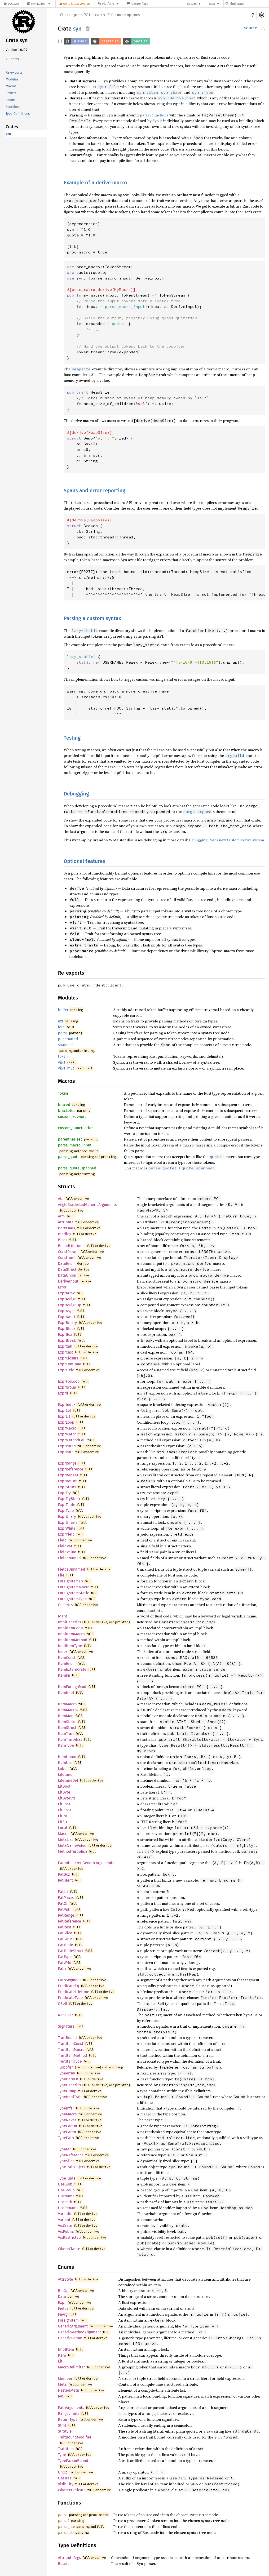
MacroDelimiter (71, 2367)
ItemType (66, 1745)
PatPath (64, 1909)
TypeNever (67, 2120)
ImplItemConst (71, 1628)
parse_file (66, 2526)
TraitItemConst (70, 2043)
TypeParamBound (73, 2460)
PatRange (66, 1915)
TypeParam (67, 2126)
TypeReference (71, 2155)
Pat (61, 2396)
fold (61, 1027)
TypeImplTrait (70, 2097)
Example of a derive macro (95, 182)
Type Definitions (18, 114)
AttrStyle (65, 2279)
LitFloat (64, 1810)
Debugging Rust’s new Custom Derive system (226, 840)
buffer (63, 1010)
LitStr (62, 1822)
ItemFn (64, 1675)
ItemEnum (67, 1663)
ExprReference (70, 1469)
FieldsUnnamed (71, 1569)
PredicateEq (68, 1986)
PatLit (63, 1891)
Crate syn (17, 40)
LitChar (64, 1804)
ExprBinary (67, 1322)
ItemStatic (67, 1721)
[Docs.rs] (11, 3)
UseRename (68, 2208)
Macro (63, 1833)
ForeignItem (68, 2320)
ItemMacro (67, 1704)
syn (8, 134)
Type (62, 2454)
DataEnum (67, 1263)
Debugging (76, 794)
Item (62, 2355)
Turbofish (66, 2067)
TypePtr (64, 2149)
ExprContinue (69, 1364)
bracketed (67, 1110)
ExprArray (66, 1293)
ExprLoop (66, 1422)
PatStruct (66, 1939)
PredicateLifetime (73, 1992)
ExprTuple (66, 1504)
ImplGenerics (69, 1622)
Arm (61, 1216)
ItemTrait (66, 1733)
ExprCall (65, 1346)
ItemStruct (67, 1727)
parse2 (64, 2520)
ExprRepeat (68, 1475)
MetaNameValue (72, 1845)
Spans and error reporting (94, 490)
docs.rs (192, 3)
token (63, 1056)
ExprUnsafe (68, 1522)
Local (62, 1827)
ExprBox (65, 1334)
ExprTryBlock (69, 1499)
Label (63, 1768)
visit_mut (66, 1068)
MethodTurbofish (72, 1851)
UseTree (65, 2478)
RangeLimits (68, 2413)
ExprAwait (66, 1317)
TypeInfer (66, 2108)
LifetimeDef (68, 1780)
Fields (63, 2308)
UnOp (63, 2472)
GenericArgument (73, 2326)
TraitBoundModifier (74, 2437)
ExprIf (63, 1393)
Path (62, 1968)
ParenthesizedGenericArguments (86, 1863)
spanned (65, 1045)
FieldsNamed (69, 1558)
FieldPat (65, 1546)
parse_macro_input (75, 1145)
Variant (64, 2219)
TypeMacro (67, 2114)
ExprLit (64, 1416)
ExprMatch (67, 1434)
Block (62, 1240)
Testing (72, 738)
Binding (64, 1234)
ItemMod (66, 1716)
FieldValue (67, 1552)
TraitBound (67, 2037)
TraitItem (66, 2449)
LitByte (64, 1792)
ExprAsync (66, 1311)
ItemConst (66, 1657)
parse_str (66, 2532)
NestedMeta (68, 2390)
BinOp (63, 2290)
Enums (11, 100)
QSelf (62, 2003)
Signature (66, 2026)
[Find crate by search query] (249, 3)
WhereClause (69, 2249)
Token (63, 1093)
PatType (65, 1956)
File (61, 1575)
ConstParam (68, 1251)
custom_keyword (72, 1116)
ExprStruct (67, 1487)
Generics (65, 1605)
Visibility (65, 2484)
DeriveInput (68, 1281)
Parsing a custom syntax (92, 618)
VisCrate (65, 2225)
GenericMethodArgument (79, 2332)
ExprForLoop (69, 1381)
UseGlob (65, 2184)
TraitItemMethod (72, 2055)
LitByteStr (66, 1798)
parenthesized (70, 1139)
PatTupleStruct (71, 1951)
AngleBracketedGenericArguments (87, 1204)
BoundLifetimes (71, 1246)
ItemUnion (67, 1756)
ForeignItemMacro (73, 1587)
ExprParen (67, 1446)
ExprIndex (66, 1404)
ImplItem (66, 2349)
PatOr (63, 1903)
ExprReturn (67, 1481)
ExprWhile (66, 1528)
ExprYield (66, 1534)
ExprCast (65, 1352)
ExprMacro (67, 1428)
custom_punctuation (75, 1128)
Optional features (84, 861)
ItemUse (65, 1762)
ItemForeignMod (72, 1686)
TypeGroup (67, 2091)
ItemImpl (66, 1692)
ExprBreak (67, 1340)
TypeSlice (66, 2161)
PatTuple (65, 1945)
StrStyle (65, 2431)
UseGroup (66, 2190)
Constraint (67, 1257)
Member (65, 2378)
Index (63, 1651)
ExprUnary (67, 1516)
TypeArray (66, 2073)
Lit (60, 2361)
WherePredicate (72, 2490)
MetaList (65, 1839)
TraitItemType (70, 2061)
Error (62, 1287)
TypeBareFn (68, 2079)
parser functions (154, 115)
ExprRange (67, 1463)
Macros (11, 86)
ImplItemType (70, 1645)
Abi (61, 1198)
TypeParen (67, 2132)
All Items (12, 59)
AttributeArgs (69, 2557)
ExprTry (64, 1493)
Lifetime (65, 1774)
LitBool (64, 1786)
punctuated (68, 1039)
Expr (62, 2302)
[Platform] (108, 3)
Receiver (65, 2015)
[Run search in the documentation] (153, 15)
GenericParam (70, 2338)
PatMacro (66, 1897)
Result (63, 2563)
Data (62, 2296)
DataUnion (67, 1275)
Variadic (65, 2214)
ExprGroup (67, 1387)
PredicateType (70, 1997)
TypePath (66, 2138)
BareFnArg (66, 1228)
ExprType (66, 1510)
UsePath (65, 2202)
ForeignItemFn (70, 1581)
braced (64, 1104)
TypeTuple (66, 2178)
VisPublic (66, 2231)
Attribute (66, 1222)
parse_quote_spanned (77, 1168)
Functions (13, 107)
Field (62, 1540)
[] (262, 28)
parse (63, 1033)
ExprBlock (66, 1328)
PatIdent (65, 1880)
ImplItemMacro (71, 1634)
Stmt (62, 2425)
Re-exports (14, 73)
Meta (62, 2384)
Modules (12, 79)
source (250, 28)
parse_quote (68, 1157)
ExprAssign (67, 1299)
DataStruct (67, 1269)
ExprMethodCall (72, 1440)
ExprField (66, 1370)
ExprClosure (68, 1358)
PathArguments (71, 2407)
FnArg (62, 2314)
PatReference (69, 1921)
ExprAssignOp (69, 1305)
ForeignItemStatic (73, 1593)
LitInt (62, 1816)
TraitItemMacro (71, 2049)
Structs (11, 93)
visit (61, 1062)
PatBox (64, 1874)
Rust (212, 3)
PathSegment (69, 1980)
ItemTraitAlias (70, 1739)
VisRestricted (69, 2237)
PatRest (64, 1927)
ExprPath (66, 1452)
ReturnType (68, 2419)
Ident (62, 1616)
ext (60, 1021)
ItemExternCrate (72, 1669)
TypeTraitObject (71, 2167)
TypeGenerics (69, 2085)
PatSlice (65, 1933)
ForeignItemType (72, 1599)
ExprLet (64, 1410)
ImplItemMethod (72, 1640)
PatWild (64, 1962)
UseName (66, 2196)
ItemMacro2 (68, 1710)
